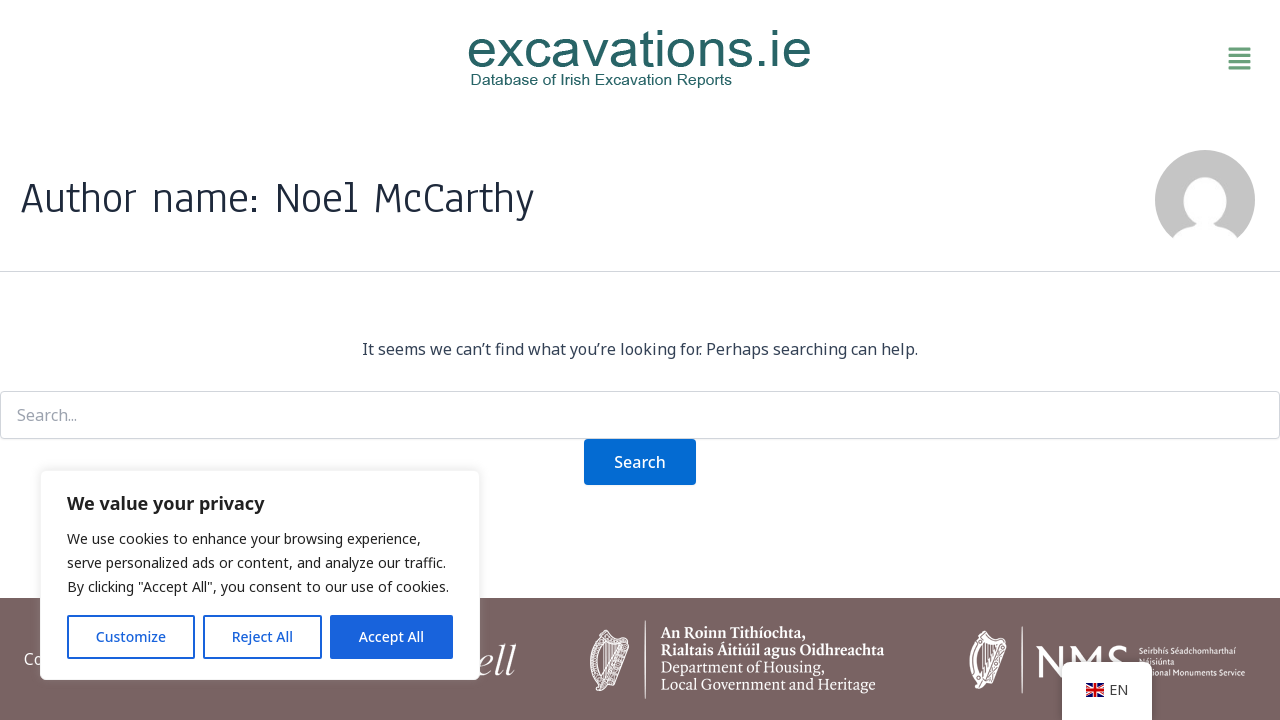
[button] (1060, 59)
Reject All (262, 636)
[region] (260, 575)
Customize (131, 636)
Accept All (391, 636)
